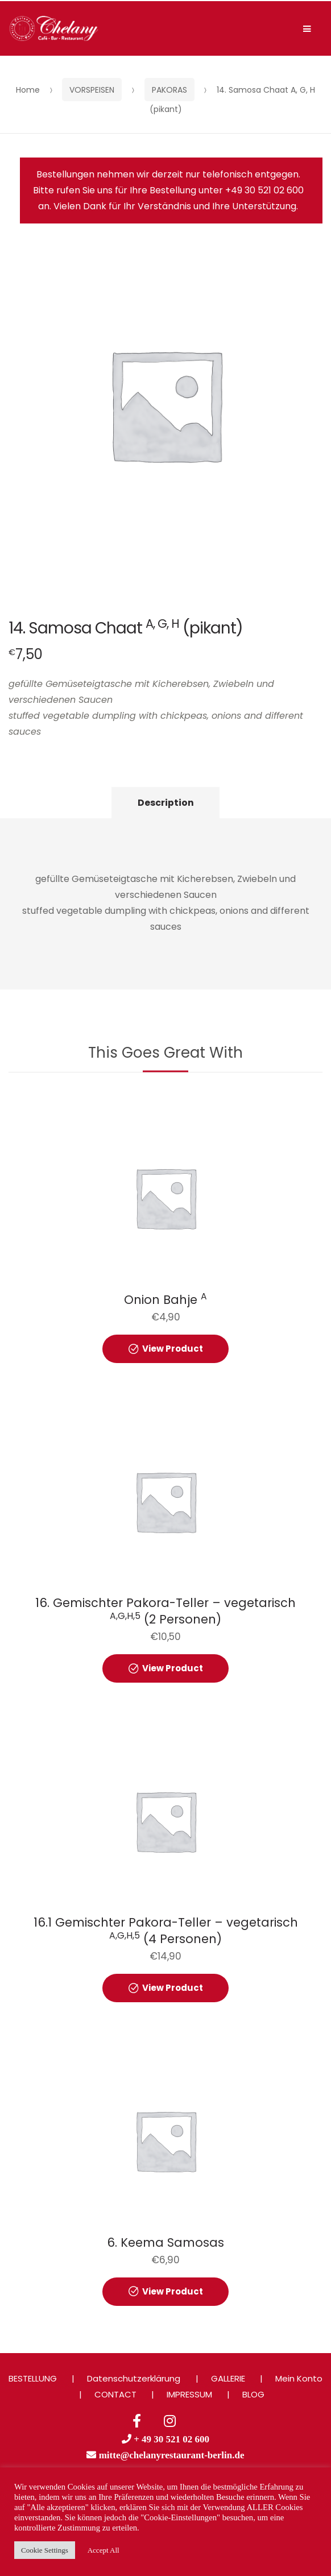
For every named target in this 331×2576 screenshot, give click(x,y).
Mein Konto (298, 2378)
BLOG (253, 2394)
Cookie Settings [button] (44, 2550)
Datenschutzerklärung (133, 2378)
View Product (172, 1349)
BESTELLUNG (33, 2378)
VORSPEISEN (91, 90)
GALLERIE (228, 2378)
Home (28, 90)
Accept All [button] (103, 2550)
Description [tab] (166, 802)
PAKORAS (169, 90)
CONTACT (115, 2394)
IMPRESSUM (189, 2394)
